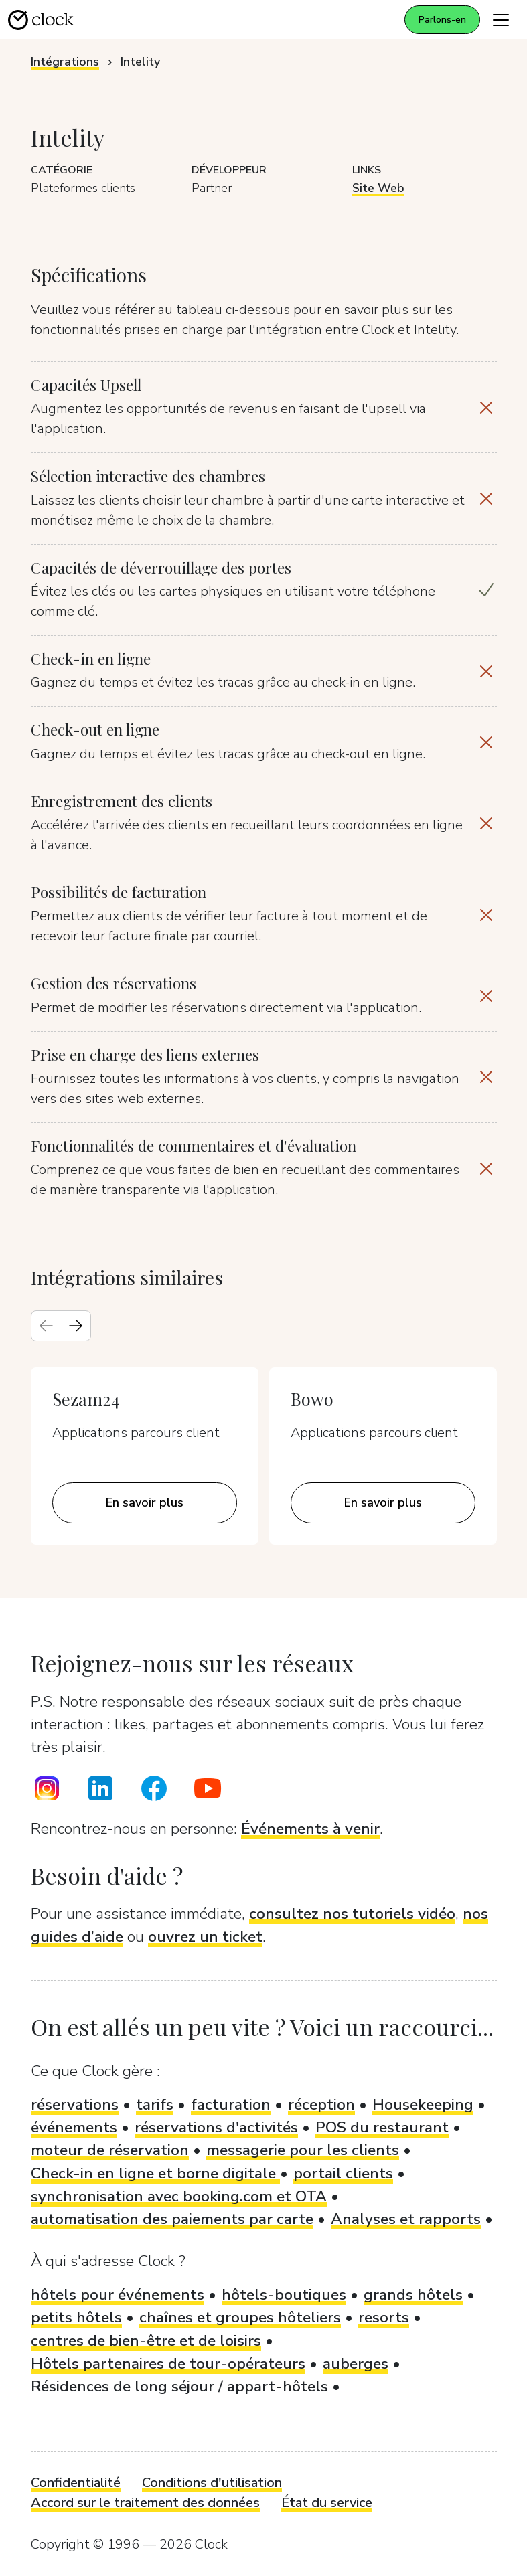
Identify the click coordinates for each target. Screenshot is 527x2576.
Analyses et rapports (406, 2219)
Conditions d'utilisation (212, 2483)
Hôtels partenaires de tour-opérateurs (168, 2363)
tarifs (154, 2104)
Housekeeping (422, 2104)
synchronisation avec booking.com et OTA (179, 2196)
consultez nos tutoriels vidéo (352, 1913)
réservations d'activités (216, 2127)
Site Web (378, 188)
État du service (326, 2503)
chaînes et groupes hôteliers (240, 2317)
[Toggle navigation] (501, 19)
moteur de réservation (110, 2150)
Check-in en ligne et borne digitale (155, 2173)
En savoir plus (144, 1502)
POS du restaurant (382, 2127)
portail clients (343, 2173)
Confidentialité (76, 2483)
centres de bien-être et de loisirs (146, 2340)
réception (321, 2104)
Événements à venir (310, 1828)
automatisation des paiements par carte (172, 2219)
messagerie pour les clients (302, 2150)
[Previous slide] (46, 1326)
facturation (231, 2104)
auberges (355, 2363)
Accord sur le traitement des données (145, 2503)
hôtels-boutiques (284, 2294)
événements (74, 2127)
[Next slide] (75, 1326)
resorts (383, 2317)
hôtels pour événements (117, 2294)
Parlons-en (442, 19)
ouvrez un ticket (205, 1936)
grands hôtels (413, 2294)
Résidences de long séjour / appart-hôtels (179, 2386)
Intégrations (65, 62)
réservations (75, 2104)
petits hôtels (76, 2317)
